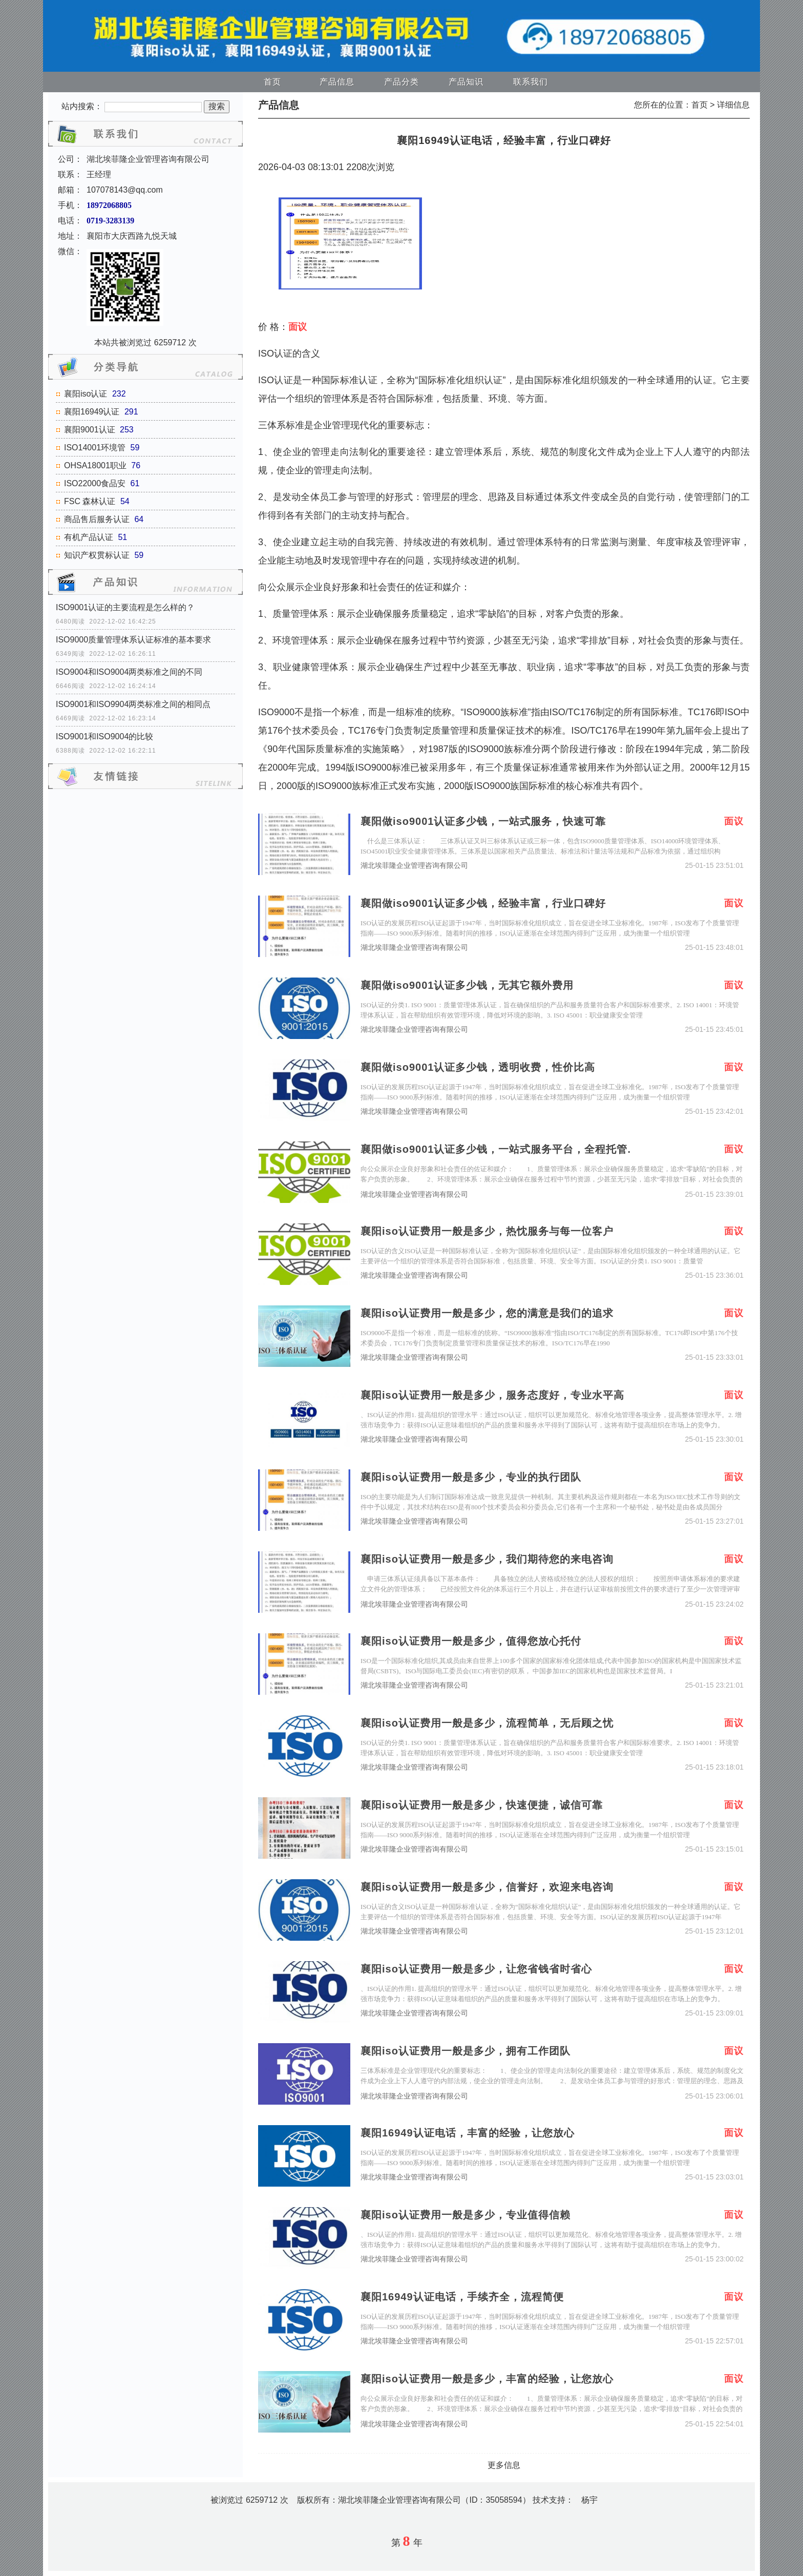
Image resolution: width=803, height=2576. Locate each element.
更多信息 (504, 2465)
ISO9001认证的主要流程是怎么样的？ (125, 607)
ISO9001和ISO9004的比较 (104, 736)
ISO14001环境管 (94, 447)
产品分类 (401, 81)
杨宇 (589, 2500)
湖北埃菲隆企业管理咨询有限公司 (414, 865)
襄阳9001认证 (89, 429)
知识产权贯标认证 (97, 555)
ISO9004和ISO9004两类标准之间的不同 (129, 672)
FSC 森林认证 (89, 501)
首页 (272, 81)
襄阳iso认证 (85, 393)
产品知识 (466, 81)
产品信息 (337, 81)
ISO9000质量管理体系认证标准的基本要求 (133, 639)
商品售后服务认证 (97, 519)
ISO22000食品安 (94, 483)
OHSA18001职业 (95, 465)
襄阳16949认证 (92, 411)
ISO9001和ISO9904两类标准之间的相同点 (133, 704)
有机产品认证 (88, 537)
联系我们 (530, 81)
